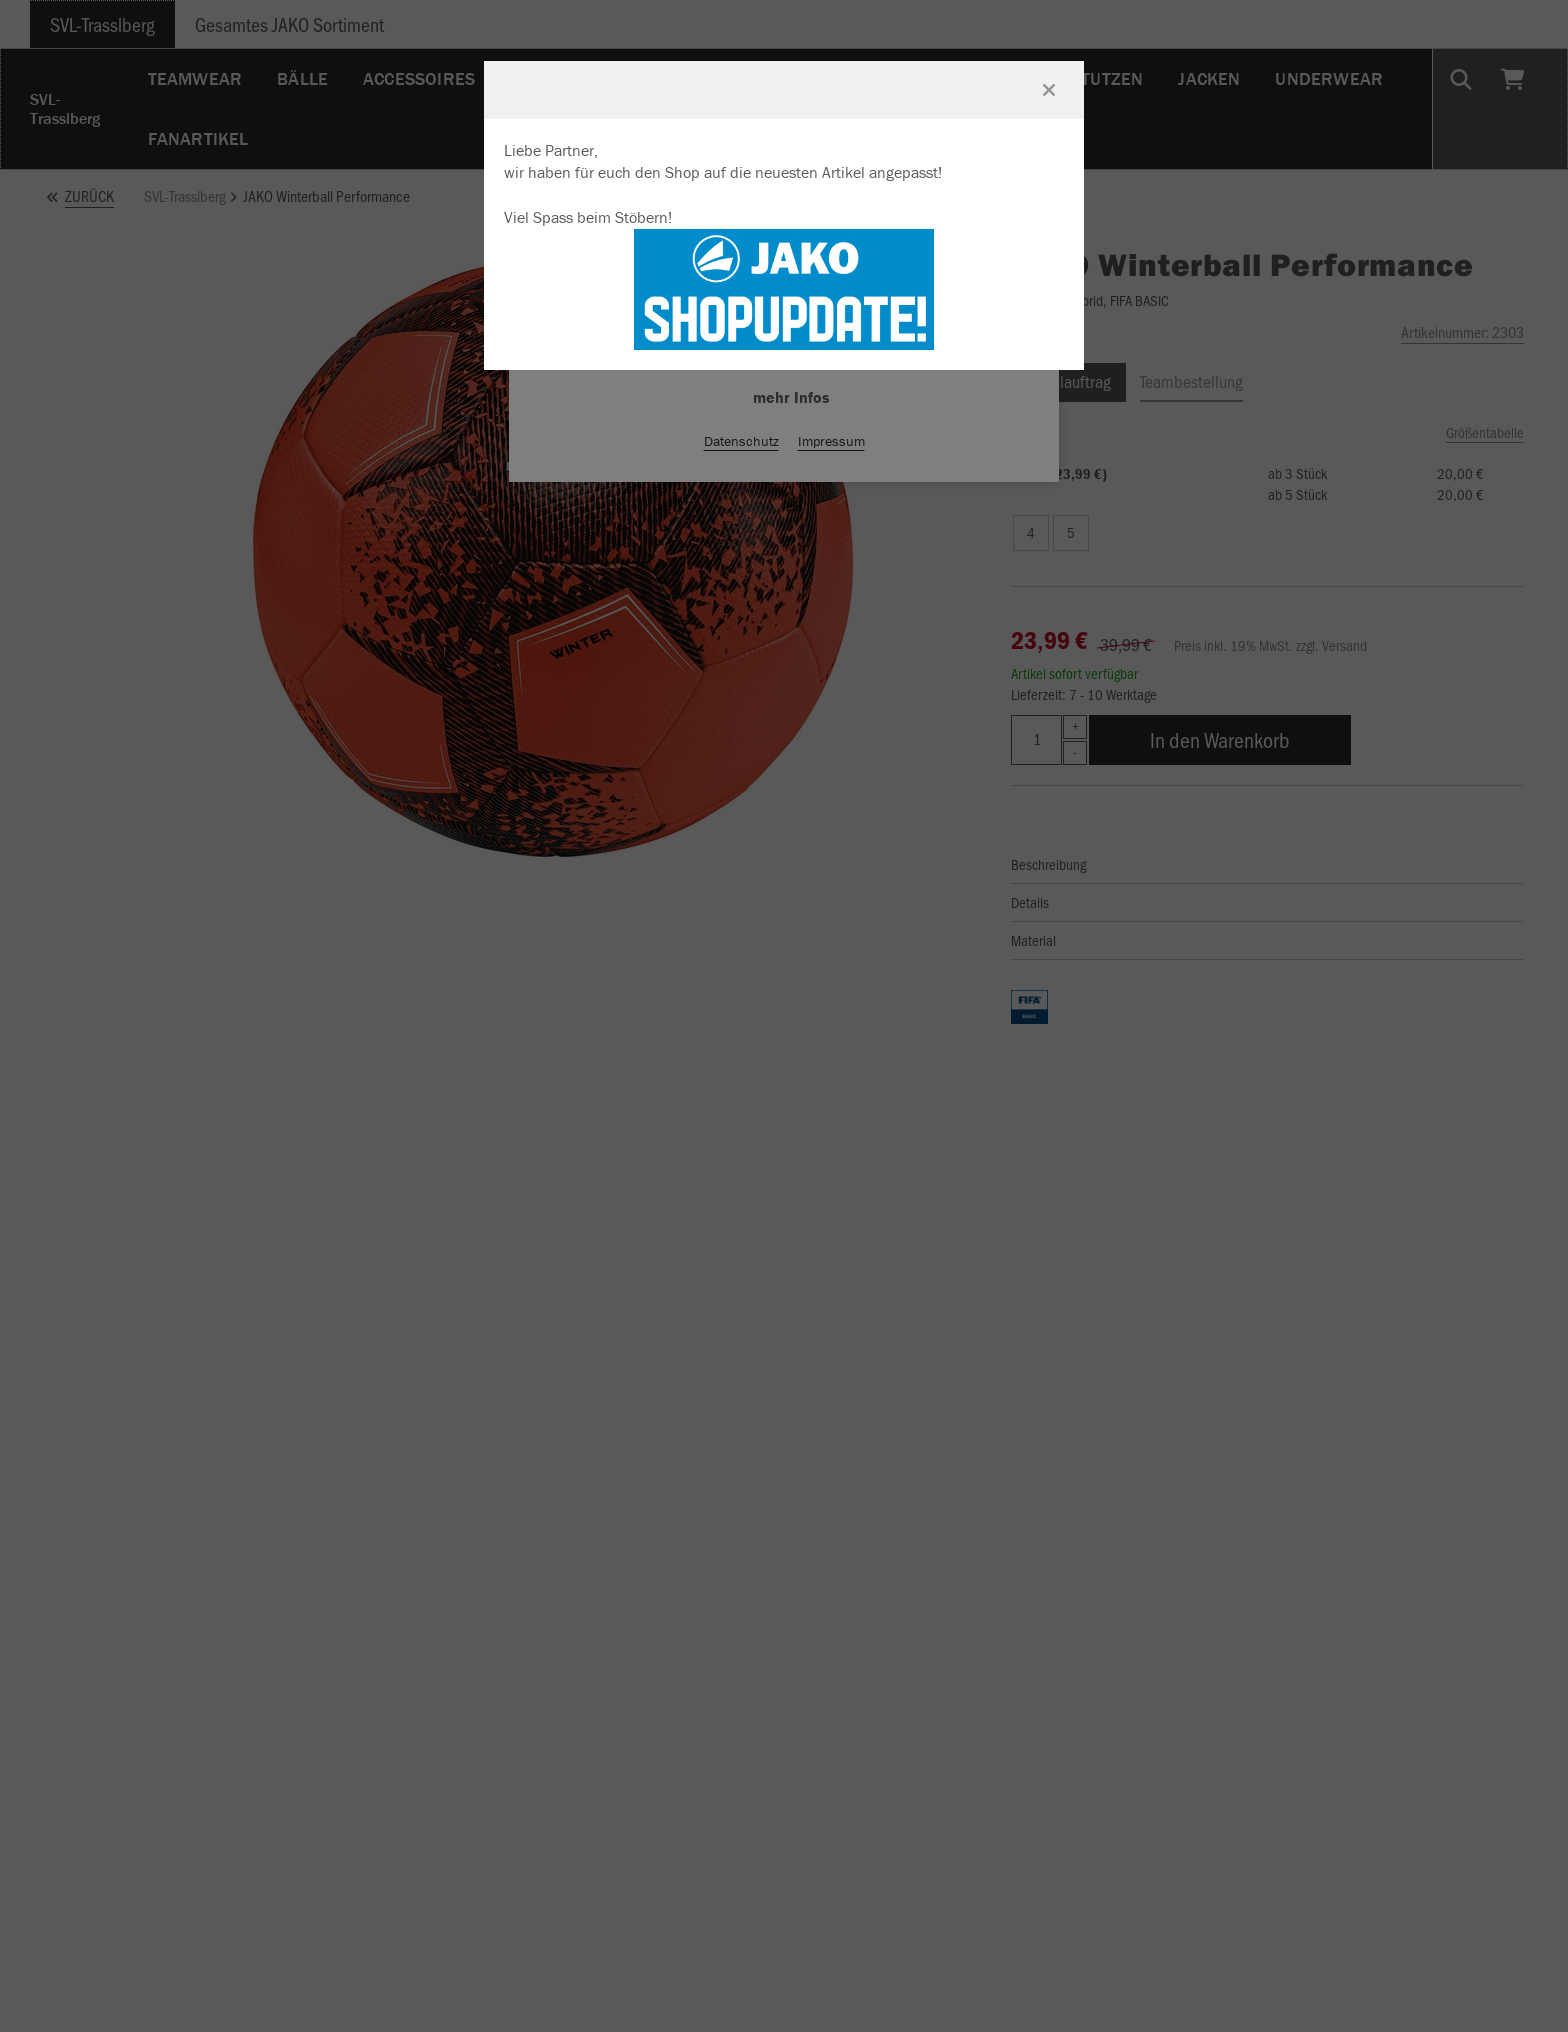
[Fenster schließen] (1049, 90)
